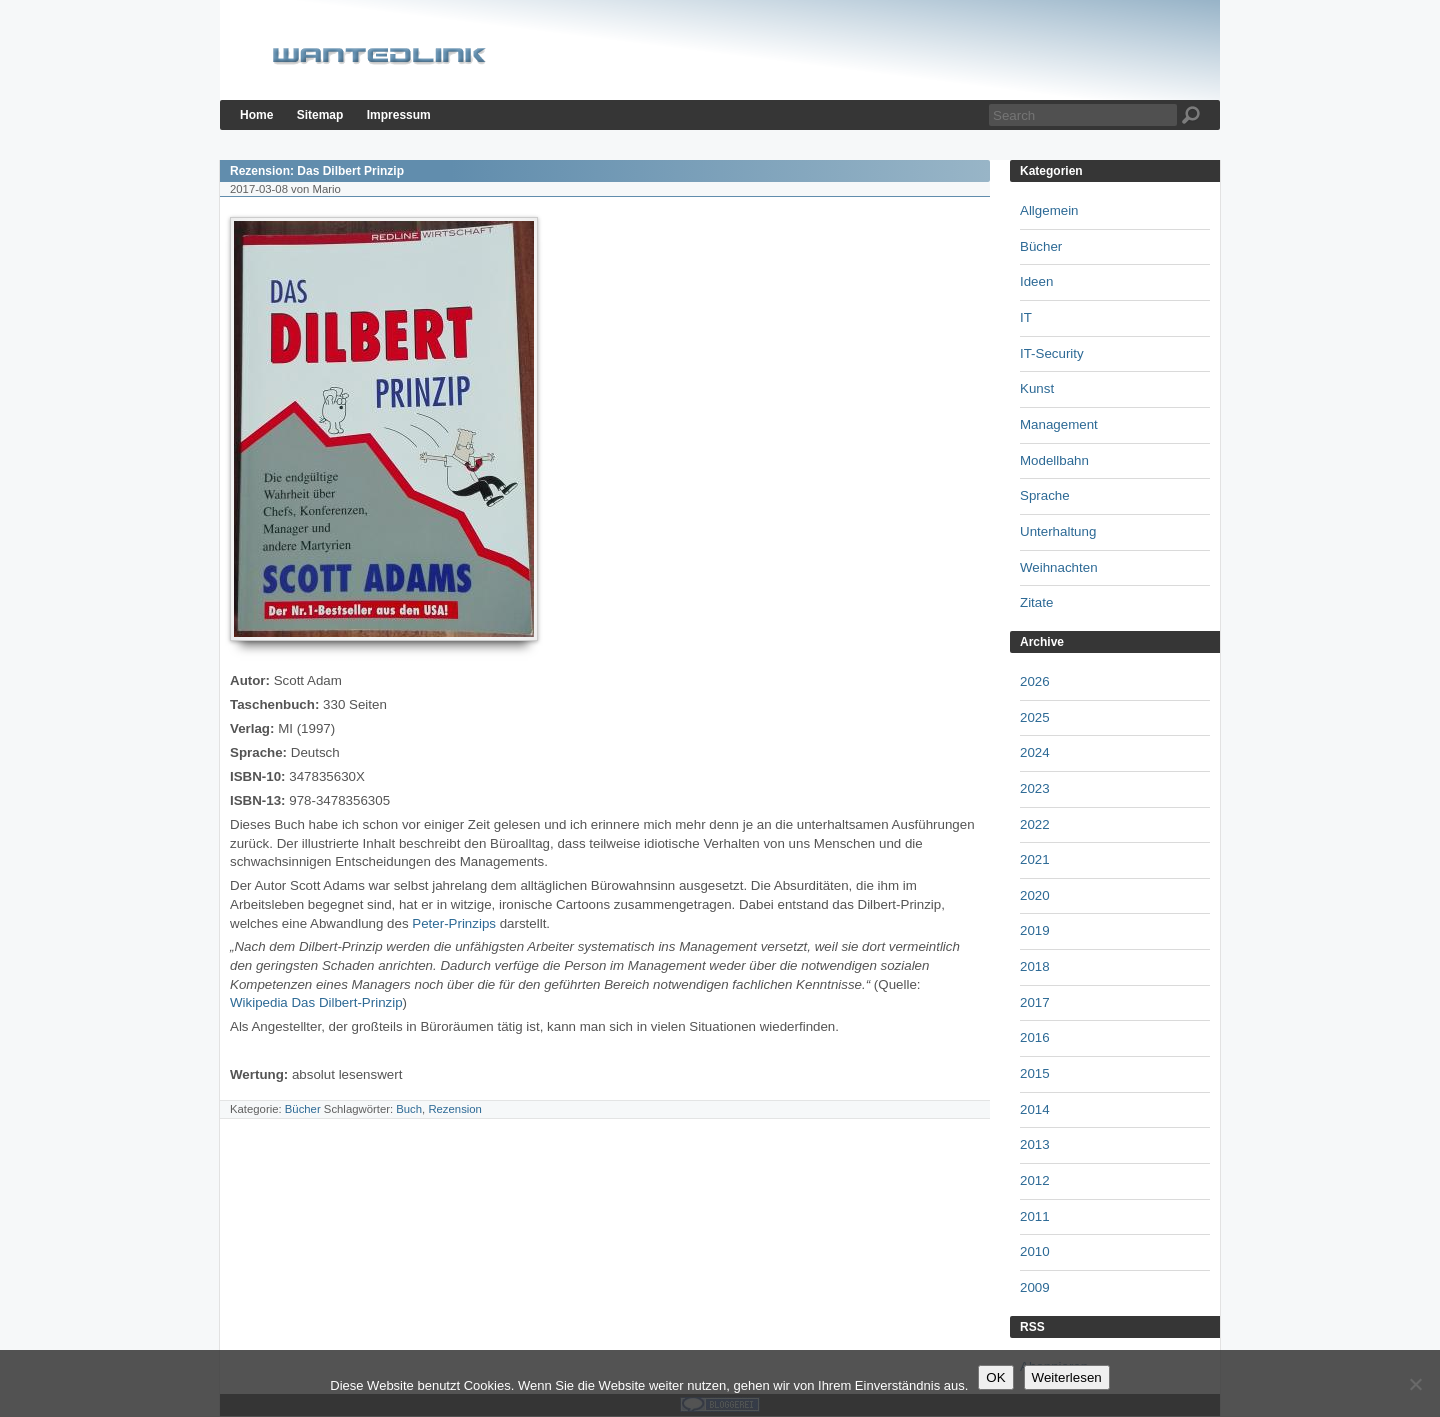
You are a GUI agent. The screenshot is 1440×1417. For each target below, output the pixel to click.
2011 (1035, 1216)
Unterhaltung (1058, 531)
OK (995, 1377)
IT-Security (1052, 353)
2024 (1035, 752)
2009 (1035, 1287)
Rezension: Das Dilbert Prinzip (317, 171)
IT (1026, 317)
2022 (1035, 824)
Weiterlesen (1067, 1377)
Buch (409, 1109)
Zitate (1036, 602)
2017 (1035, 1002)
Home (256, 115)
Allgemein (1049, 210)
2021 (1035, 859)
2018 (1035, 966)
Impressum (399, 115)
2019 (1035, 930)
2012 (1035, 1180)
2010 (1035, 1251)
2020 (1035, 895)
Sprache (1045, 495)
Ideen (1036, 281)
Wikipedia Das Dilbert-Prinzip (316, 1002)
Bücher (303, 1109)
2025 (1035, 717)
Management (1059, 424)
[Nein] (1415, 1384)
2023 (1035, 788)
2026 (1035, 681)
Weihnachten (1059, 567)
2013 (1035, 1144)
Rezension (455, 1109)
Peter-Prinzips (454, 923)
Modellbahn (1054, 460)
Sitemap (320, 115)
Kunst (1037, 388)
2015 (1035, 1073)
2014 (1035, 1109)
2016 (1035, 1037)
